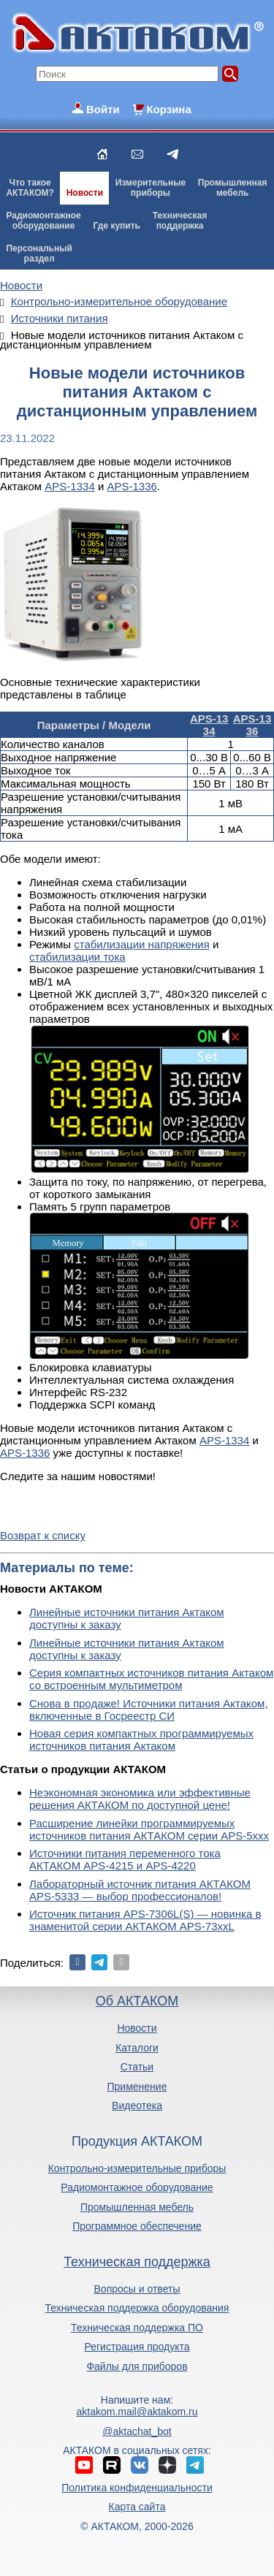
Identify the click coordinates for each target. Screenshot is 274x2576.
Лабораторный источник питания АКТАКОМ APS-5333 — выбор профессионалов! (140, 1890)
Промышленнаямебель (232, 188)
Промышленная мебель (137, 2207)
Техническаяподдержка (180, 220)
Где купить (116, 226)
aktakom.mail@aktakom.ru (137, 2411)
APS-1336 (131, 486)
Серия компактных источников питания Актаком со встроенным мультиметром (151, 1678)
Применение (137, 2086)
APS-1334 (69, 486)
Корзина (168, 109)
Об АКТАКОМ (137, 2001)
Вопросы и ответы (137, 2289)
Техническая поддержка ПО (137, 2327)
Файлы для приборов (136, 2366)
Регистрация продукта (136, 2346)
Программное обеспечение (137, 2226)
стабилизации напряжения (142, 944)
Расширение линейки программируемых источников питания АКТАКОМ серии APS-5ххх (149, 1829)
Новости (84, 193)
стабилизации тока (77, 956)
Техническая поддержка (137, 2262)
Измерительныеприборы (150, 188)
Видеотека (137, 2105)
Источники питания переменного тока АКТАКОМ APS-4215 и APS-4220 (125, 1859)
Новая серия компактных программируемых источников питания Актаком (141, 1739)
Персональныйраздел (39, 253)
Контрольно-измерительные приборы (137, 2168)
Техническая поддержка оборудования (137, 2308)
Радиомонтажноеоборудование (43, 220)
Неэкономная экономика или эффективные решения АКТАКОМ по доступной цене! (140, 1798)
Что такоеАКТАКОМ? (30, 188)
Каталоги (137, 2048)
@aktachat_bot (136, 2431)
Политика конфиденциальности (137, 2487)
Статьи (137, 2067)
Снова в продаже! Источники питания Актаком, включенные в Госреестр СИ (148, 1709)
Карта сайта (136, 2506)
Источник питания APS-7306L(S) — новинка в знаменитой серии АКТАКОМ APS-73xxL (145, 1920)
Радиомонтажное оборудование (137, 2187)
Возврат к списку (42, 1535)
